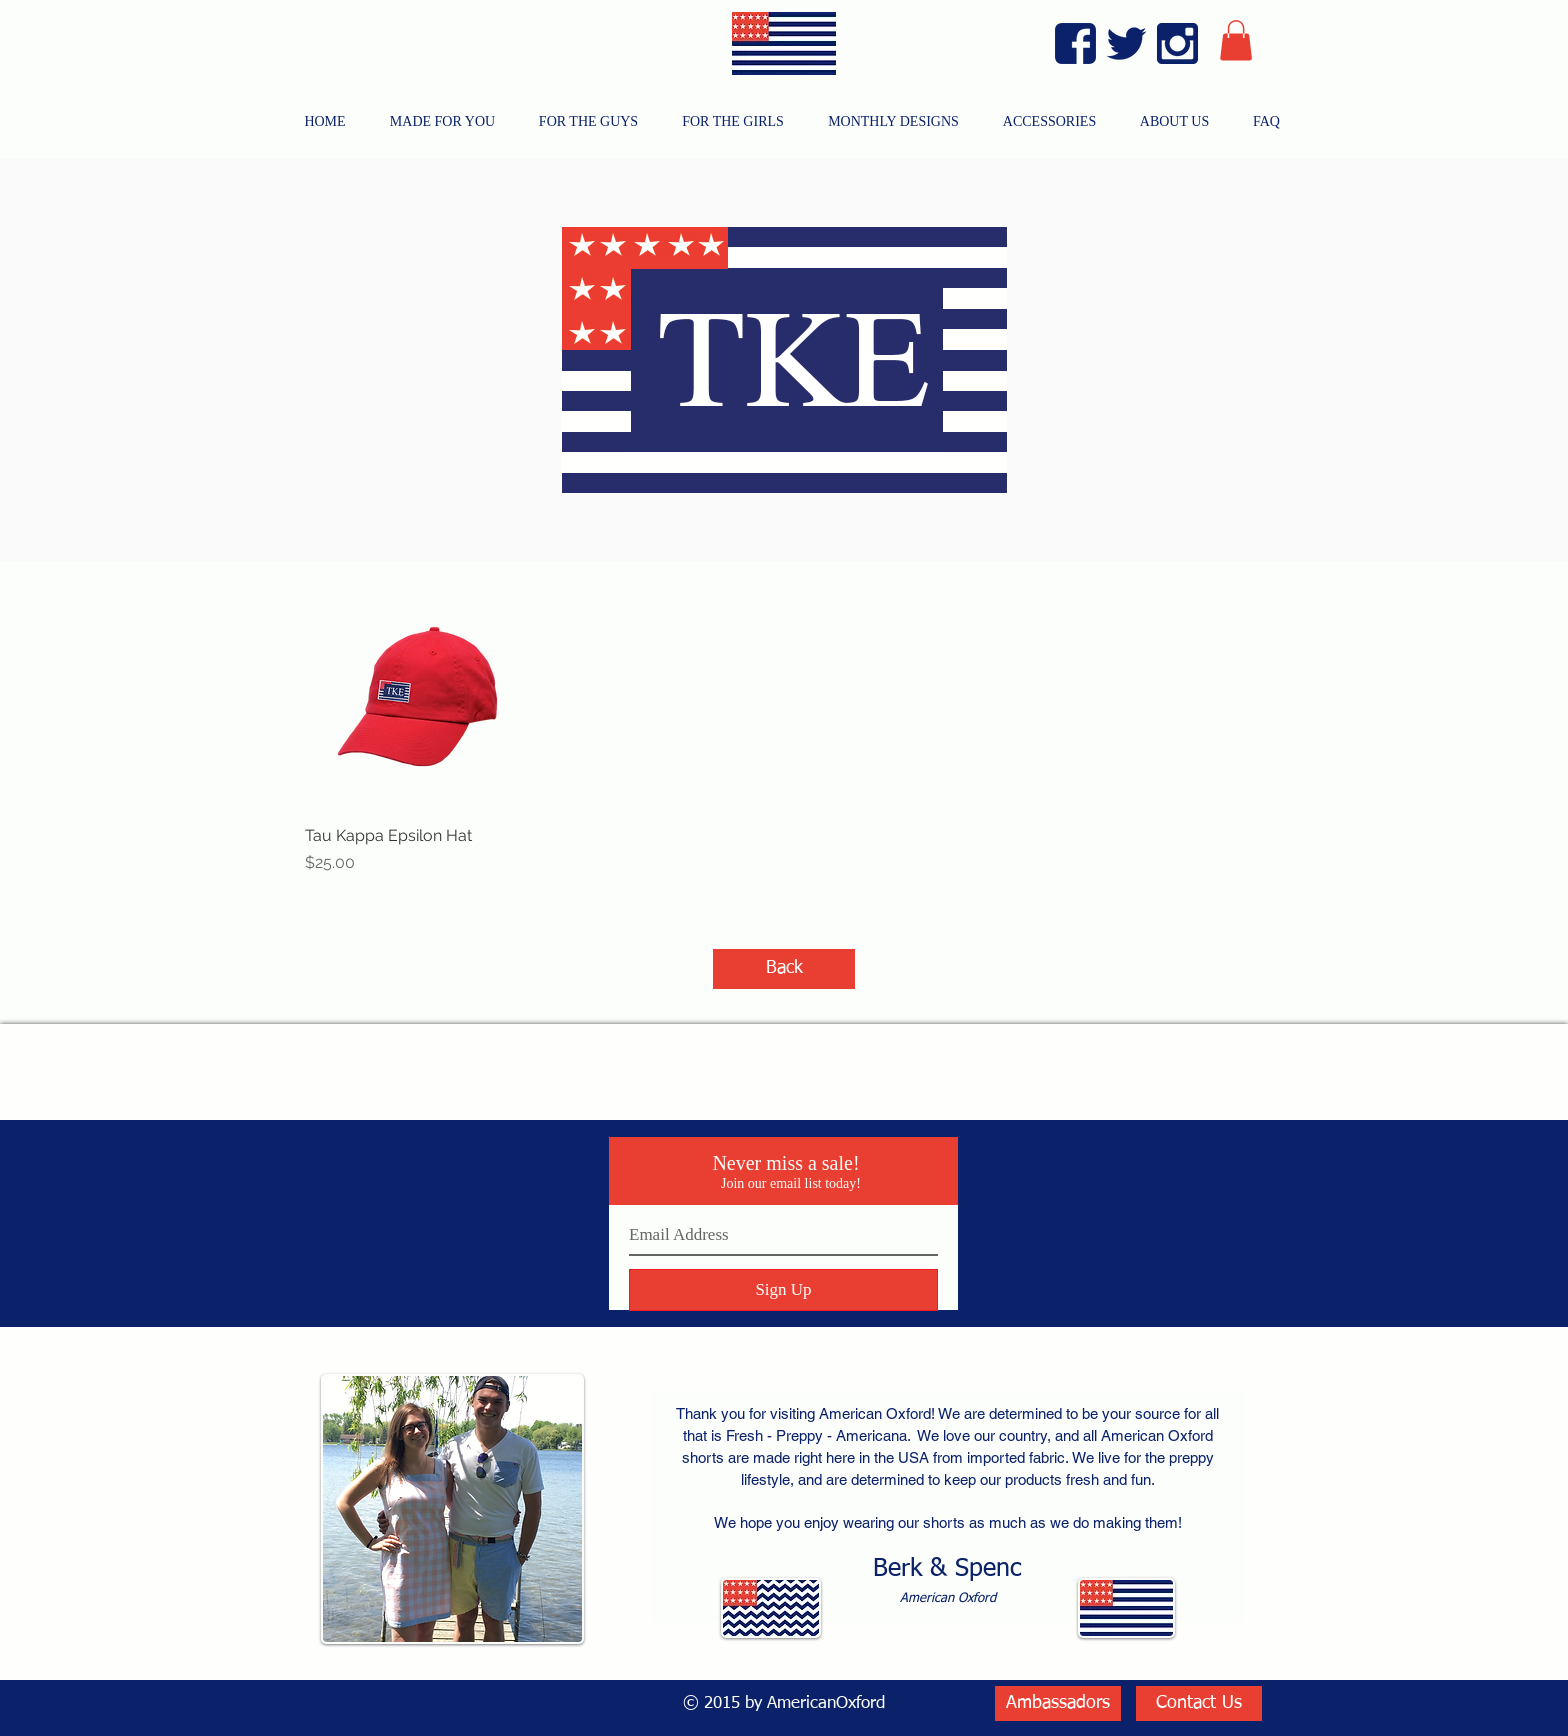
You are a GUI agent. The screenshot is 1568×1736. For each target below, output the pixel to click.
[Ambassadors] (1058, 1703)
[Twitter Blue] (1126, 43)
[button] (1236, 40)
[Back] (784, 969)
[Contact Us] (1199, 1703)
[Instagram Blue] (1177, 43)
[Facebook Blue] (1075, 43)
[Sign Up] (783, 1290)
